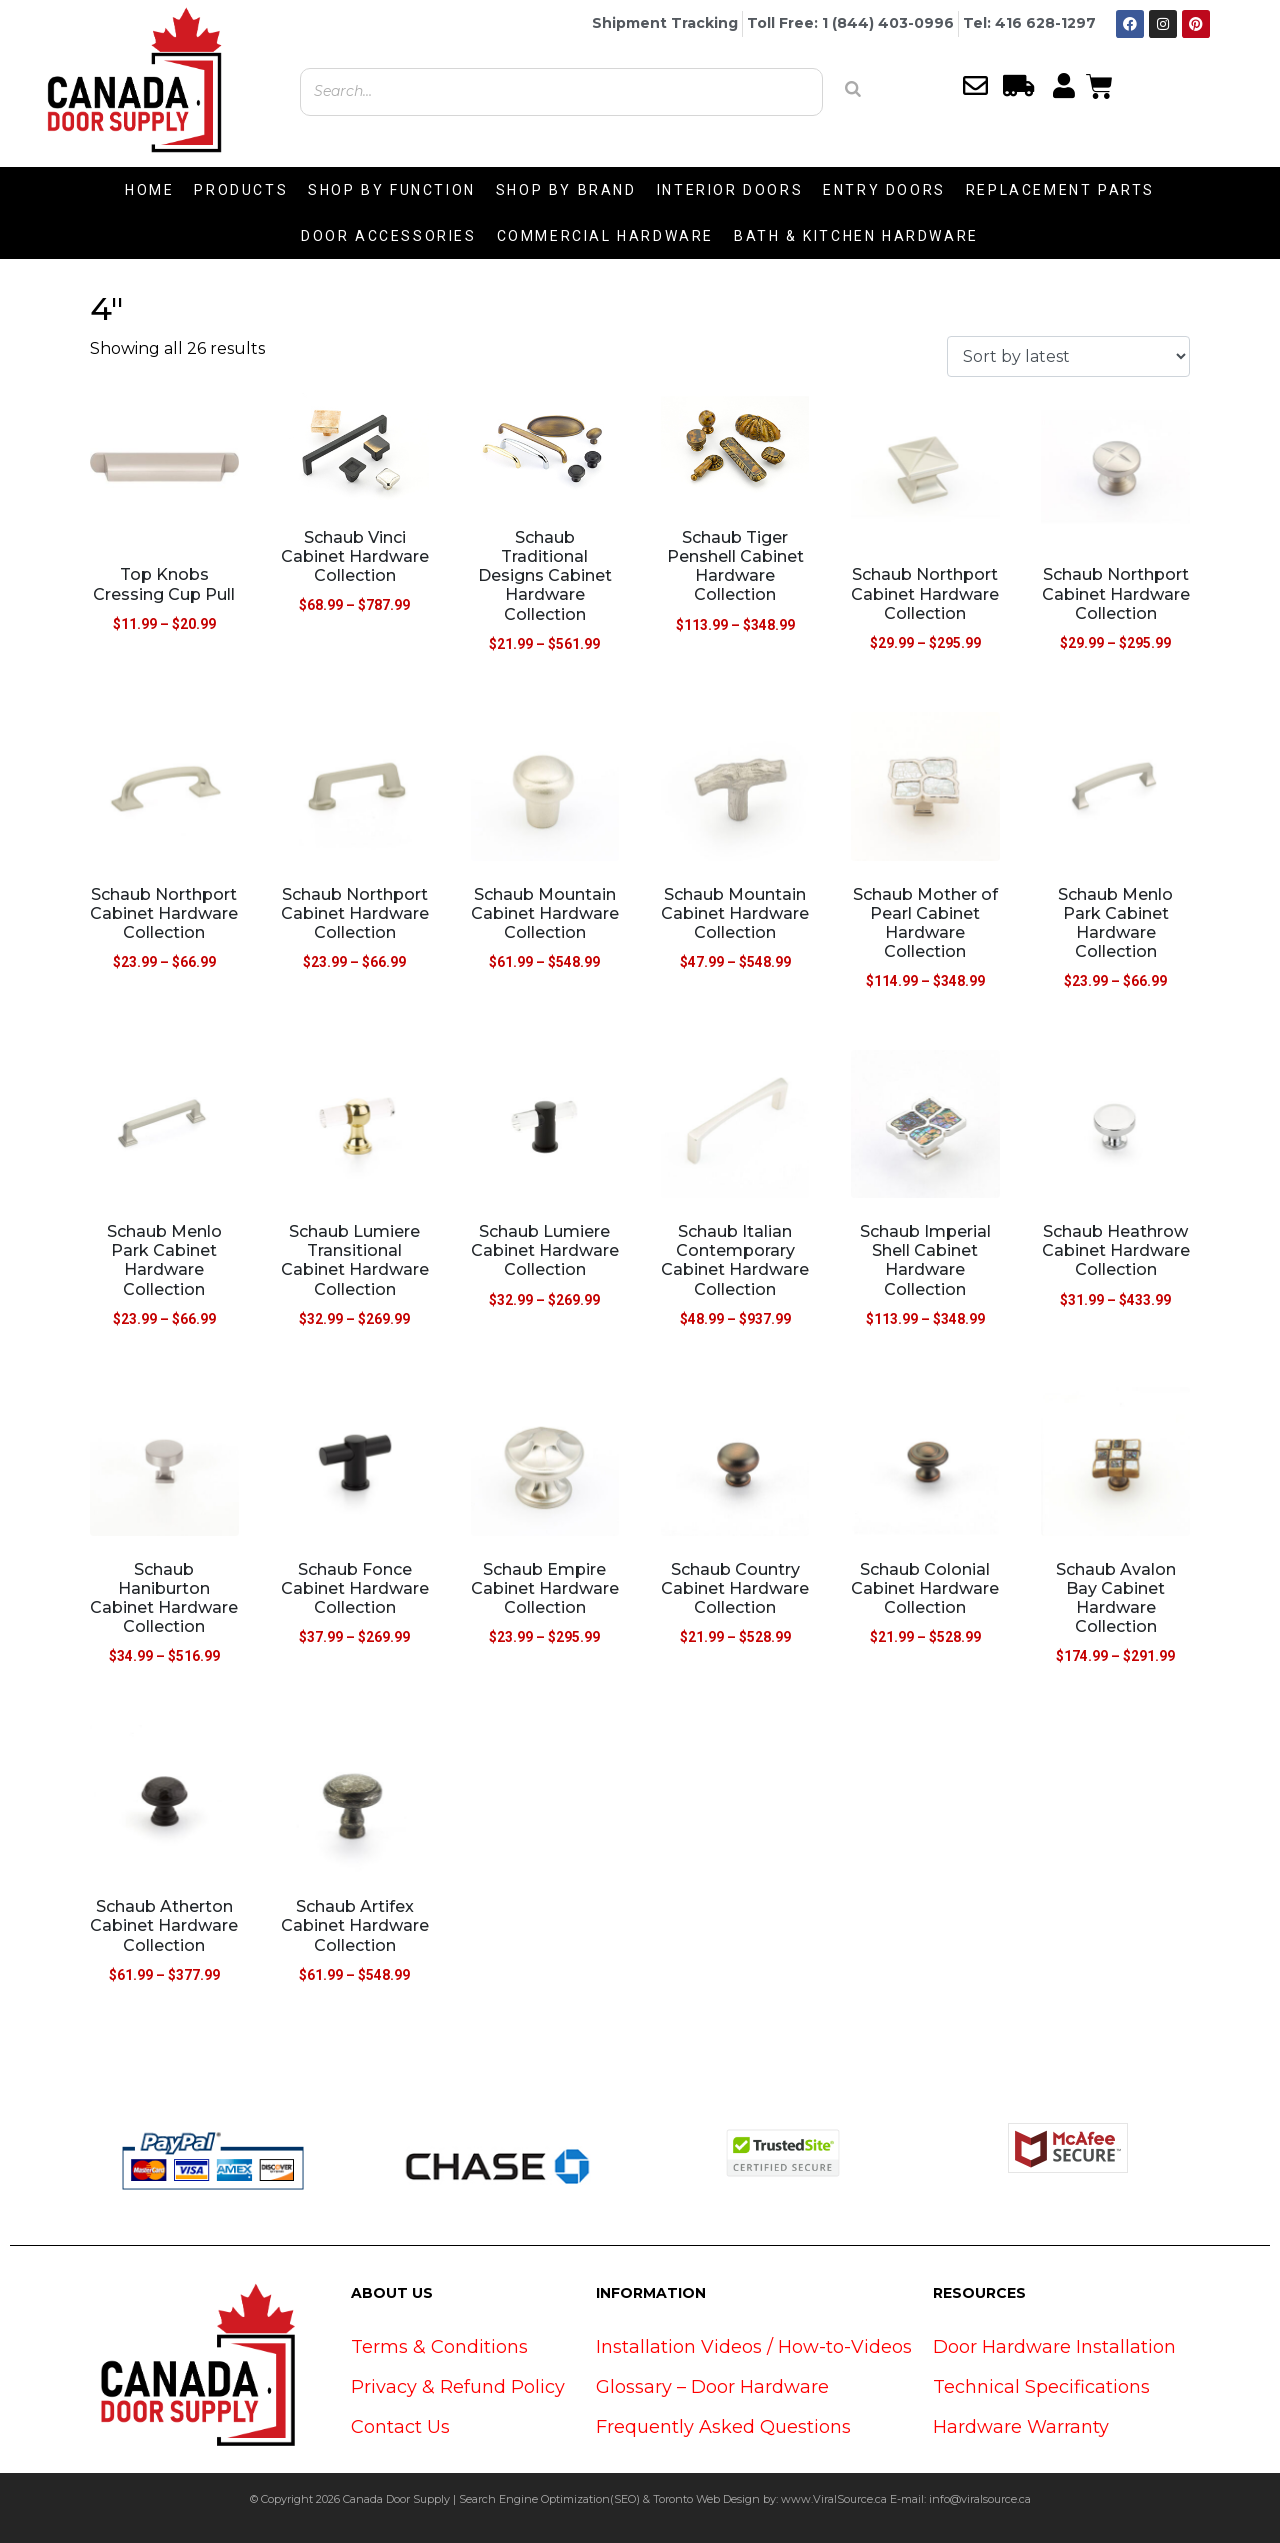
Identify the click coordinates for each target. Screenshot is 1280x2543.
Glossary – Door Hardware (712, 2387)
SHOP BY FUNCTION (392, 190)
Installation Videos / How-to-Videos (754, 2347)
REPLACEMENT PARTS (1060, 190)
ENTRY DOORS (884, 190)
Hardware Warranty (1021, 2427)
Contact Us (400, 2427)
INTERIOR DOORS (730, 190)
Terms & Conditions (439, 2347)
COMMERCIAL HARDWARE (605, 236)
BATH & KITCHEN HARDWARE (856, 236)
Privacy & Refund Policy (458, 2387)
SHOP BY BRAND (566, 190)
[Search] (853, 89)
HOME (149, 190)
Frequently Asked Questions (723, 2427)
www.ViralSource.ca (834, 2499)
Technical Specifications (1041, 2387)
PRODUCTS (241, 190)
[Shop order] (1068, 356)
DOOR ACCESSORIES (389, 236)
